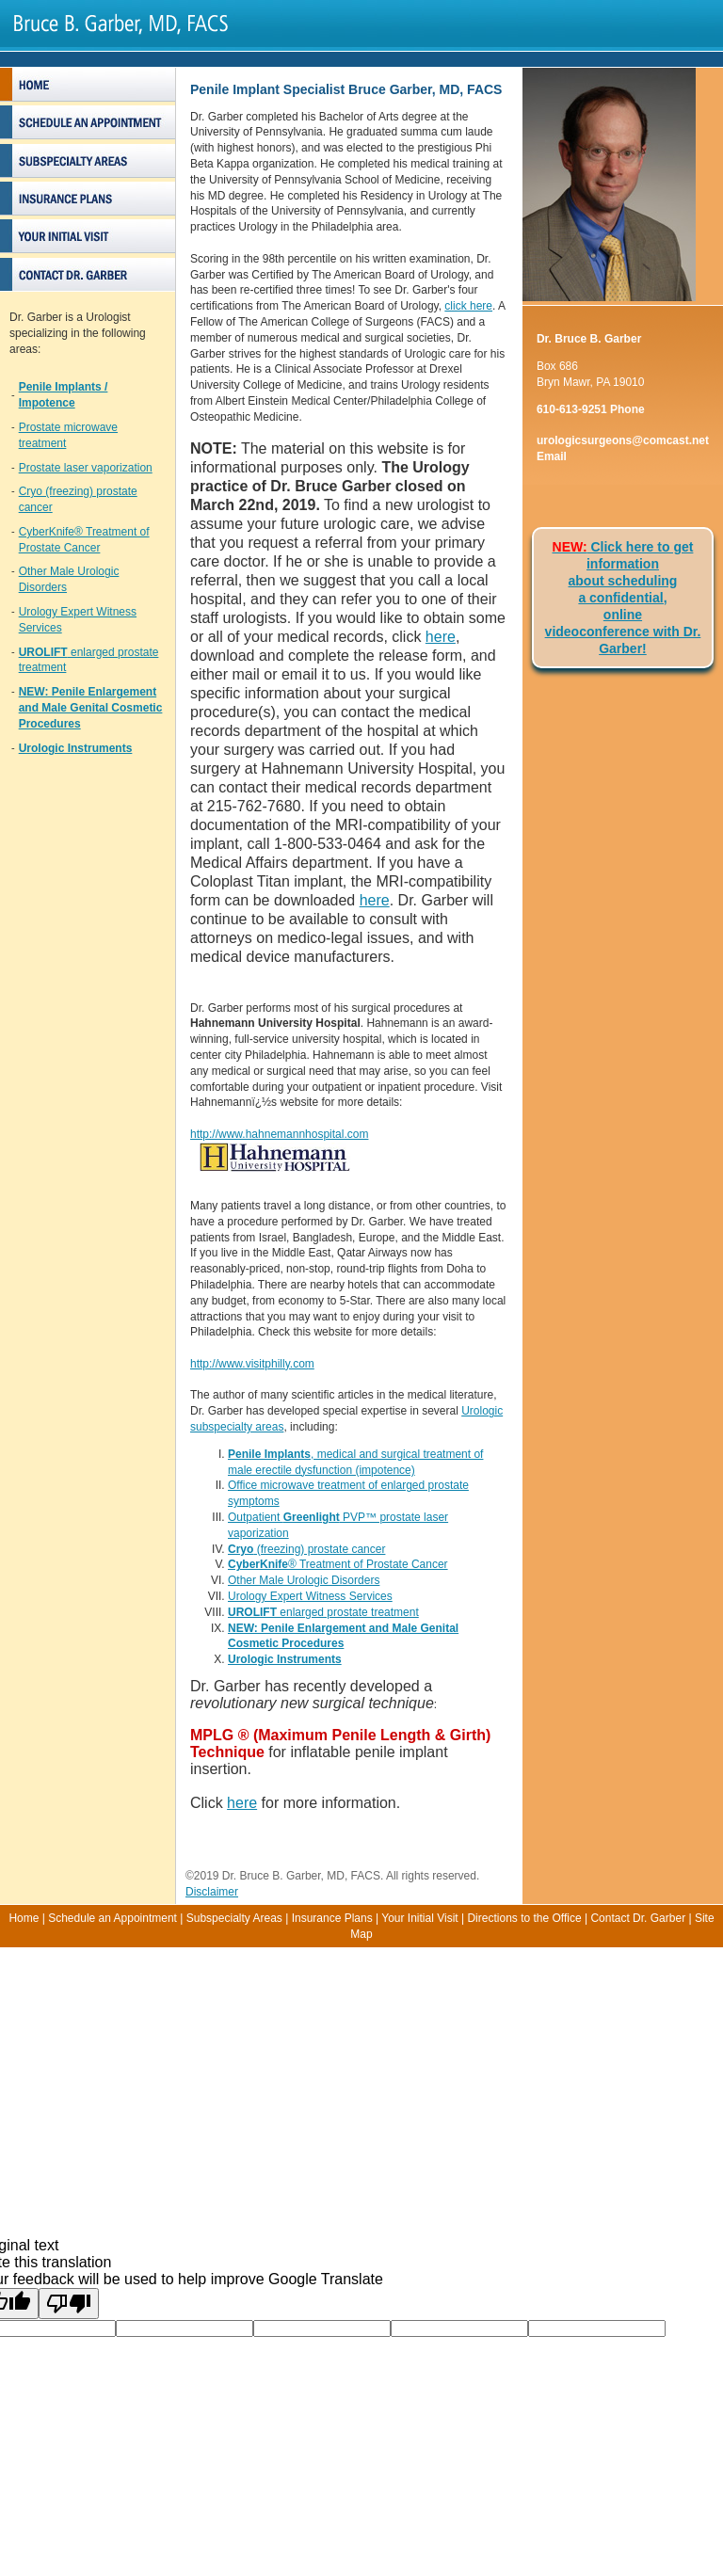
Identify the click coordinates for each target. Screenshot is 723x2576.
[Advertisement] (361, 2079)
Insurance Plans (332, 1918)
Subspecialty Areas (234, 1918)
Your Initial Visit (419, 1918)
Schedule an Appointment (112, 1918)
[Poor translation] (69, 2303)
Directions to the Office (524, 1918)
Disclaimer (211, 1891)
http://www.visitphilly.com (252, 1363)
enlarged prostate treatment (323, 1612)
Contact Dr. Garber (637, 1918)
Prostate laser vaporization (86, 467)
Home (23, 1918)
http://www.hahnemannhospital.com (279, 1134)
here (441, 637)
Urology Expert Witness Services (310, 1596)
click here (468, 305)
